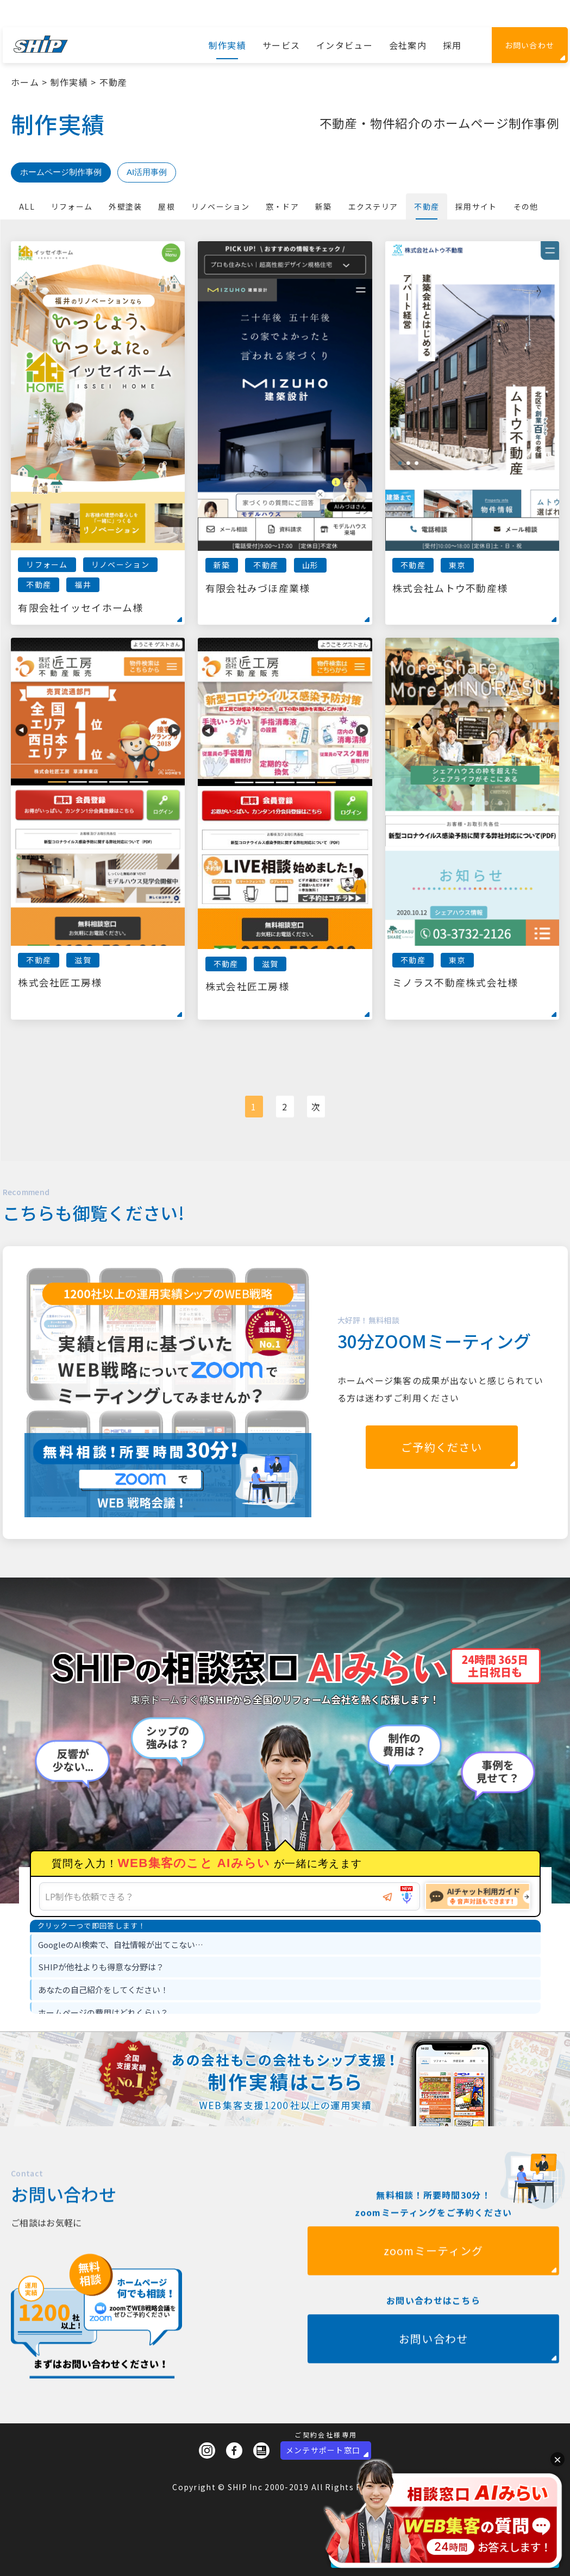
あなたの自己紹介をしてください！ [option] (103, 1989)
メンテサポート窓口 (323, 2450)
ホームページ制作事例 (61, 172)
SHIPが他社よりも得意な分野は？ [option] (101, 1966)
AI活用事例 (147, 172)
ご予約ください (441, 1447)
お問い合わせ (530, 45)
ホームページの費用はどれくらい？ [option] (103, 2012)
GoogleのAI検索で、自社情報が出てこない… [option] (120, 1944)
